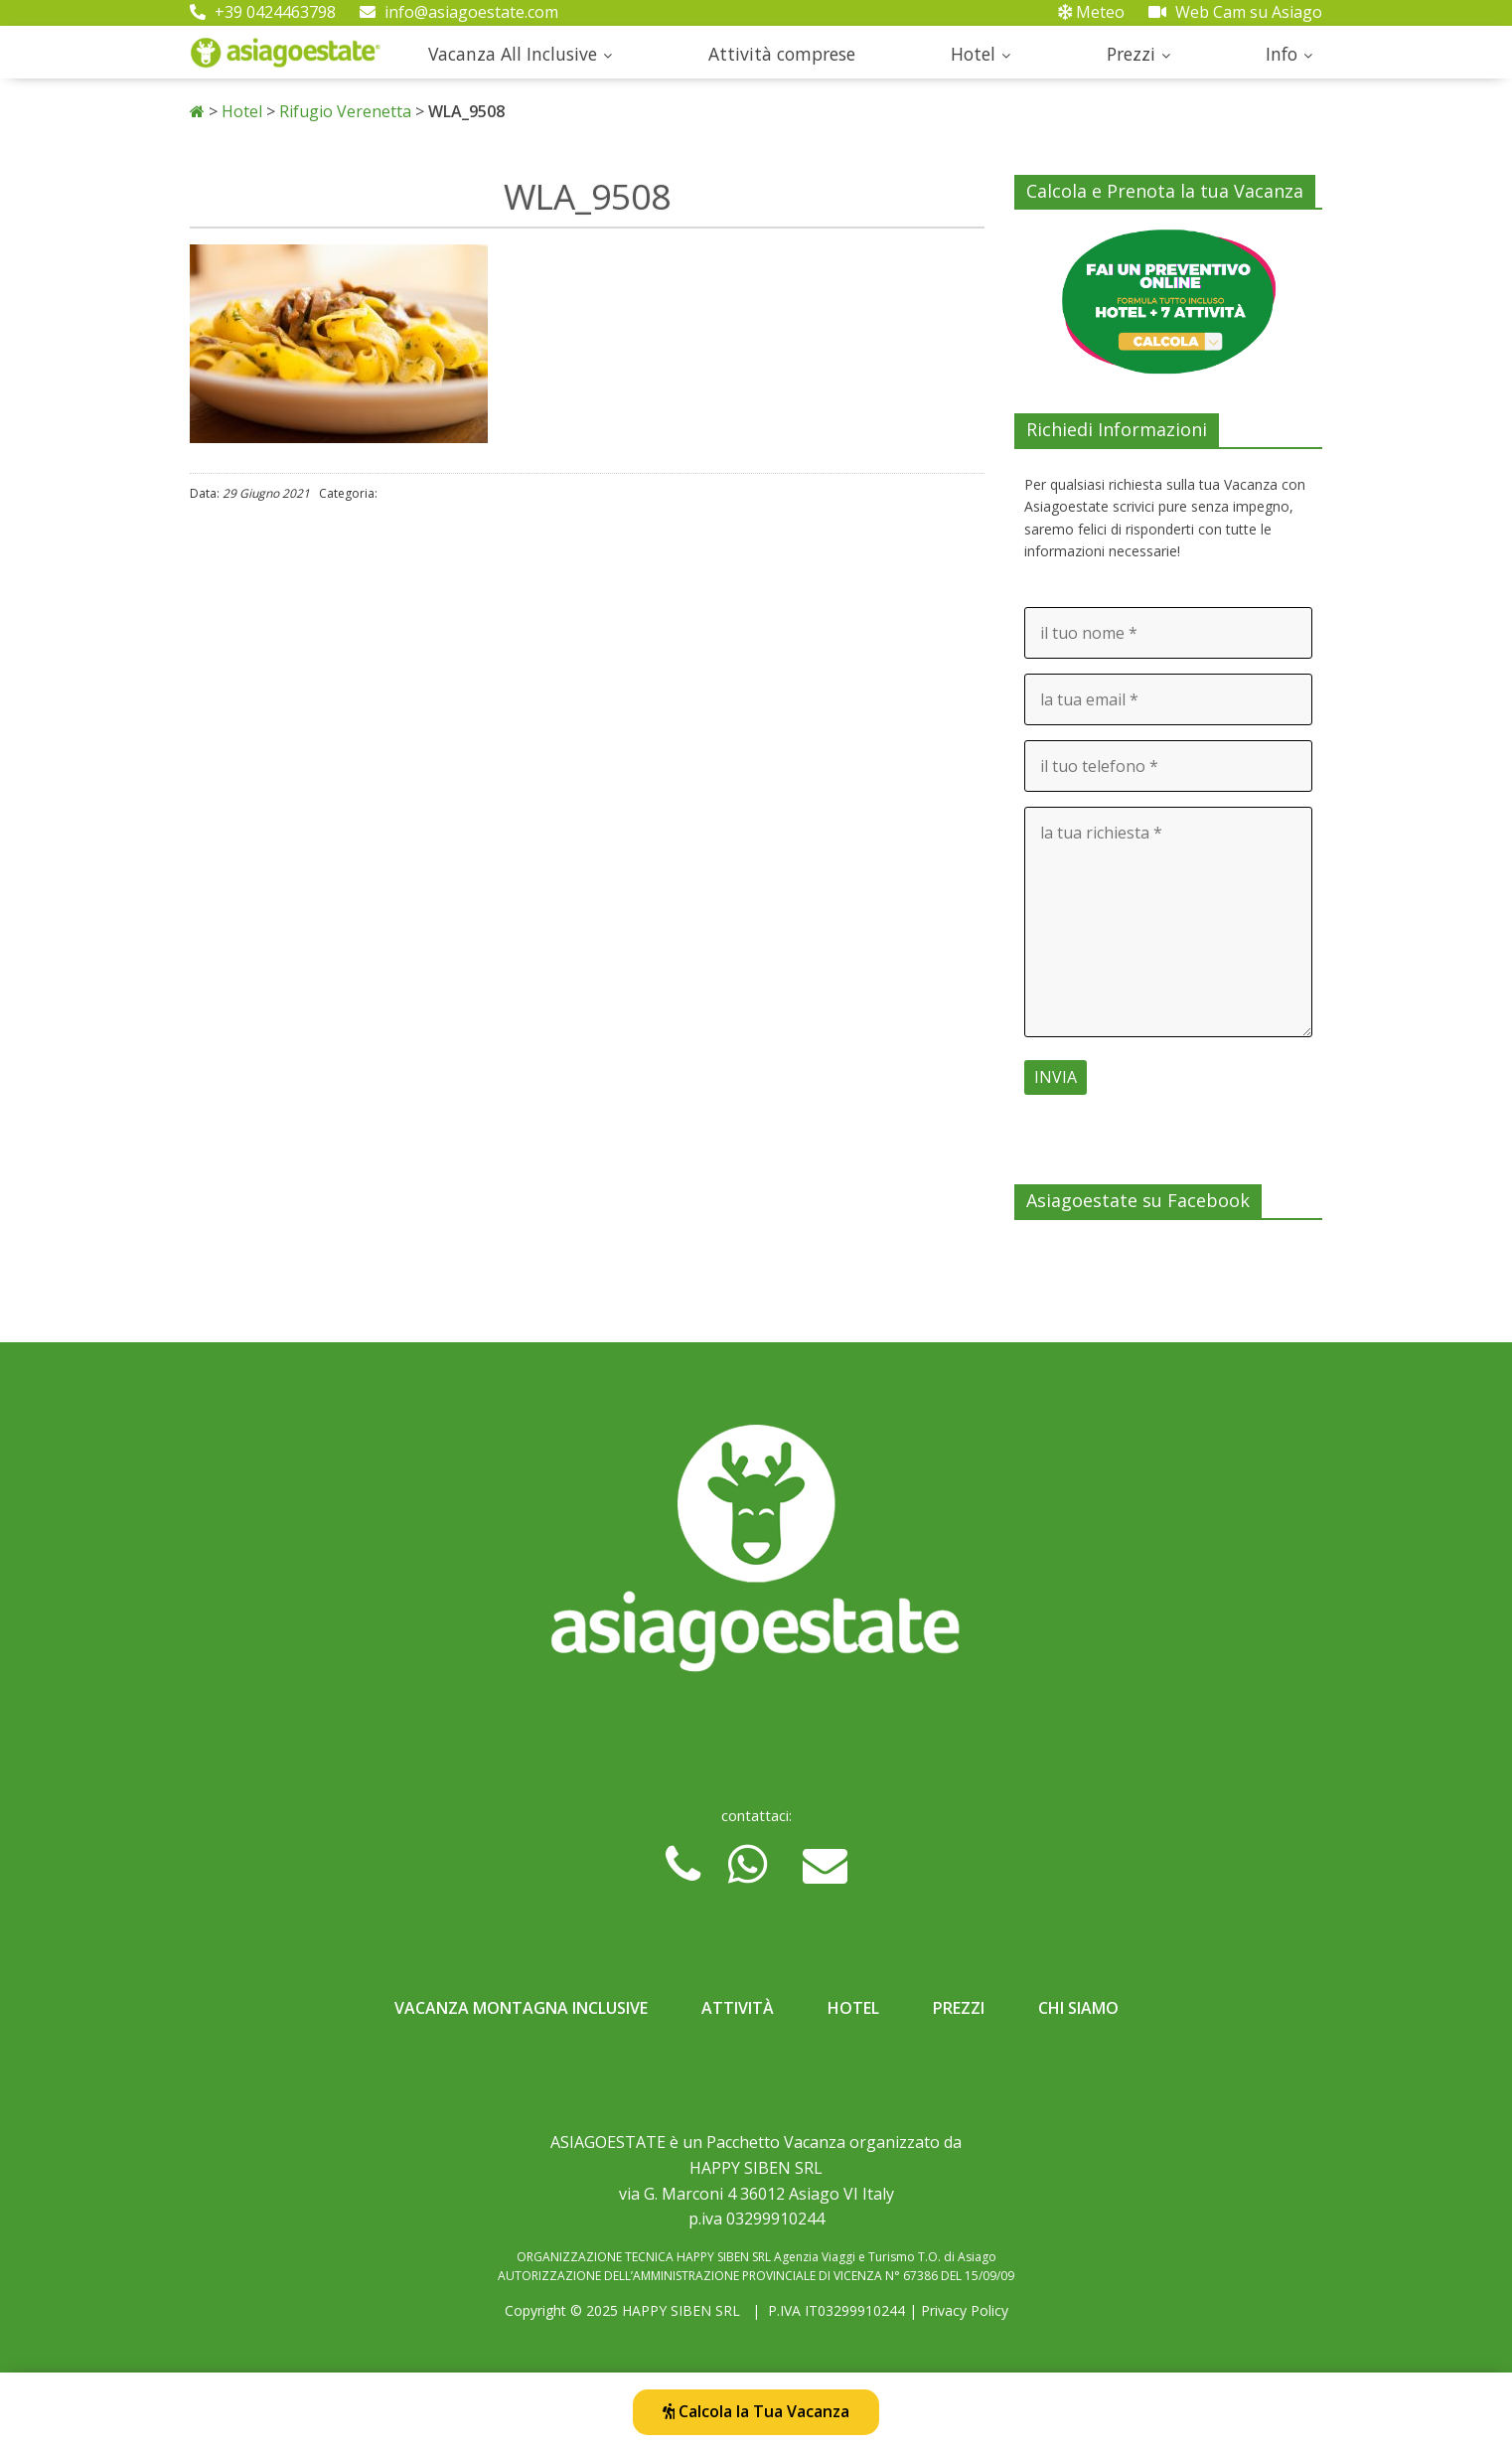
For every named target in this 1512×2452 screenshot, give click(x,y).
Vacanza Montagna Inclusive (521, 2008)
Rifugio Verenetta (345, 111)
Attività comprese (781, 54)
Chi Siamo (1078, 2008)
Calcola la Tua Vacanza (756, 2411)
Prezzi (1131, 54)
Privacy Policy (964, 2310)
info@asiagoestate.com (459, 12)
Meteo (1091, 12)
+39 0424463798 (263, 12)
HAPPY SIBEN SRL (681, 2310)
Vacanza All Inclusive (512, 54)
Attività (737, 2008)
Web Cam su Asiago (1235, 12)
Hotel (973, 54)
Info (1281, 54)
